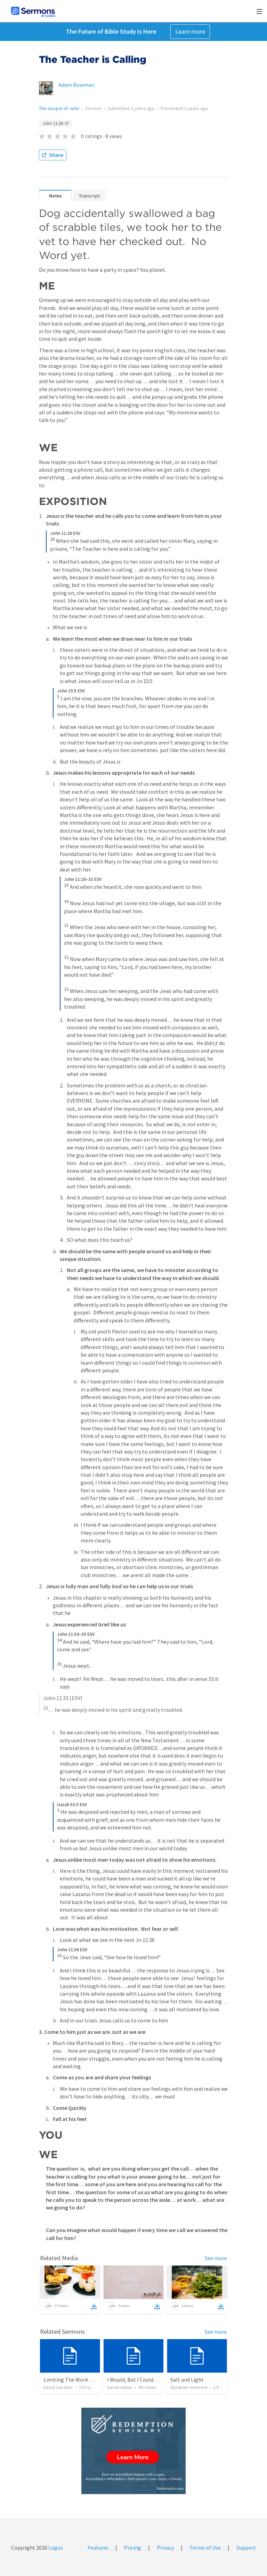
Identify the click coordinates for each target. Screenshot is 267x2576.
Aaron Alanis (119, 2387)
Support (246, 2547)
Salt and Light (187, 2379)
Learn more (190, 31)
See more (216, 2258)
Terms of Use (205, 2547)
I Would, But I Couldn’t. (134, 2379)
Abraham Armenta (189, 2387)
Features (98, 2547)
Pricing (132, 2547)
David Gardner (58, 2387)
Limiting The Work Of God (74, 2379)
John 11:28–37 (55, 123)
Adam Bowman (76, 84)
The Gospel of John (59, 108)
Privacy (165, 2547)
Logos (55, 2547)
